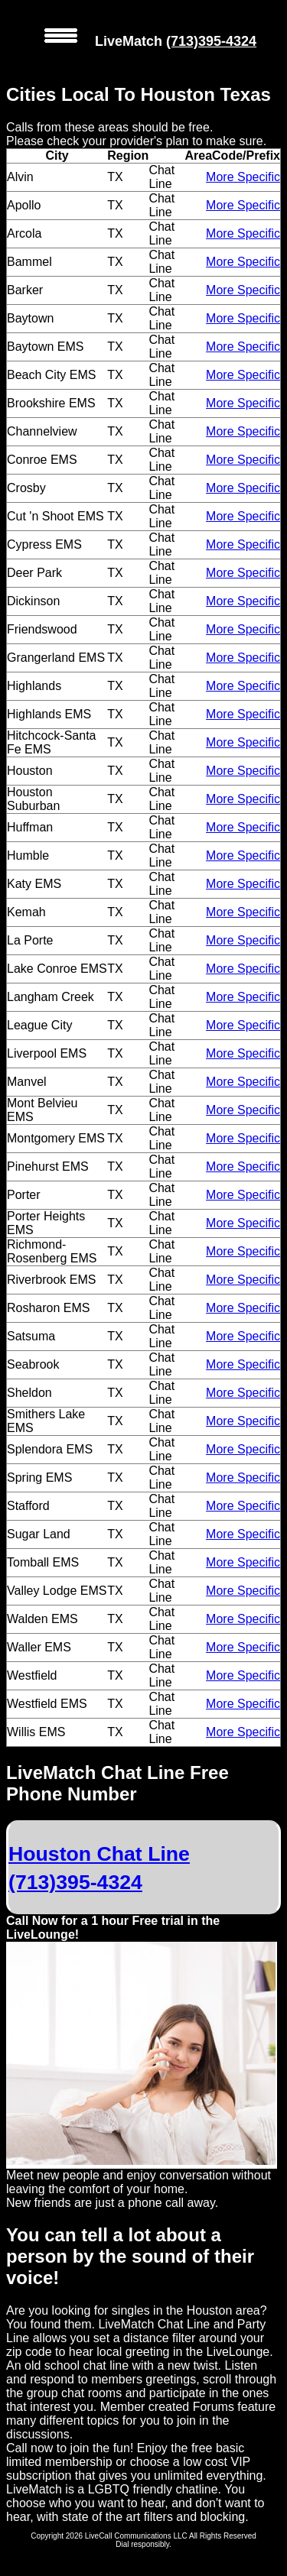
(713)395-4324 (211, 41)
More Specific (243, 176)
